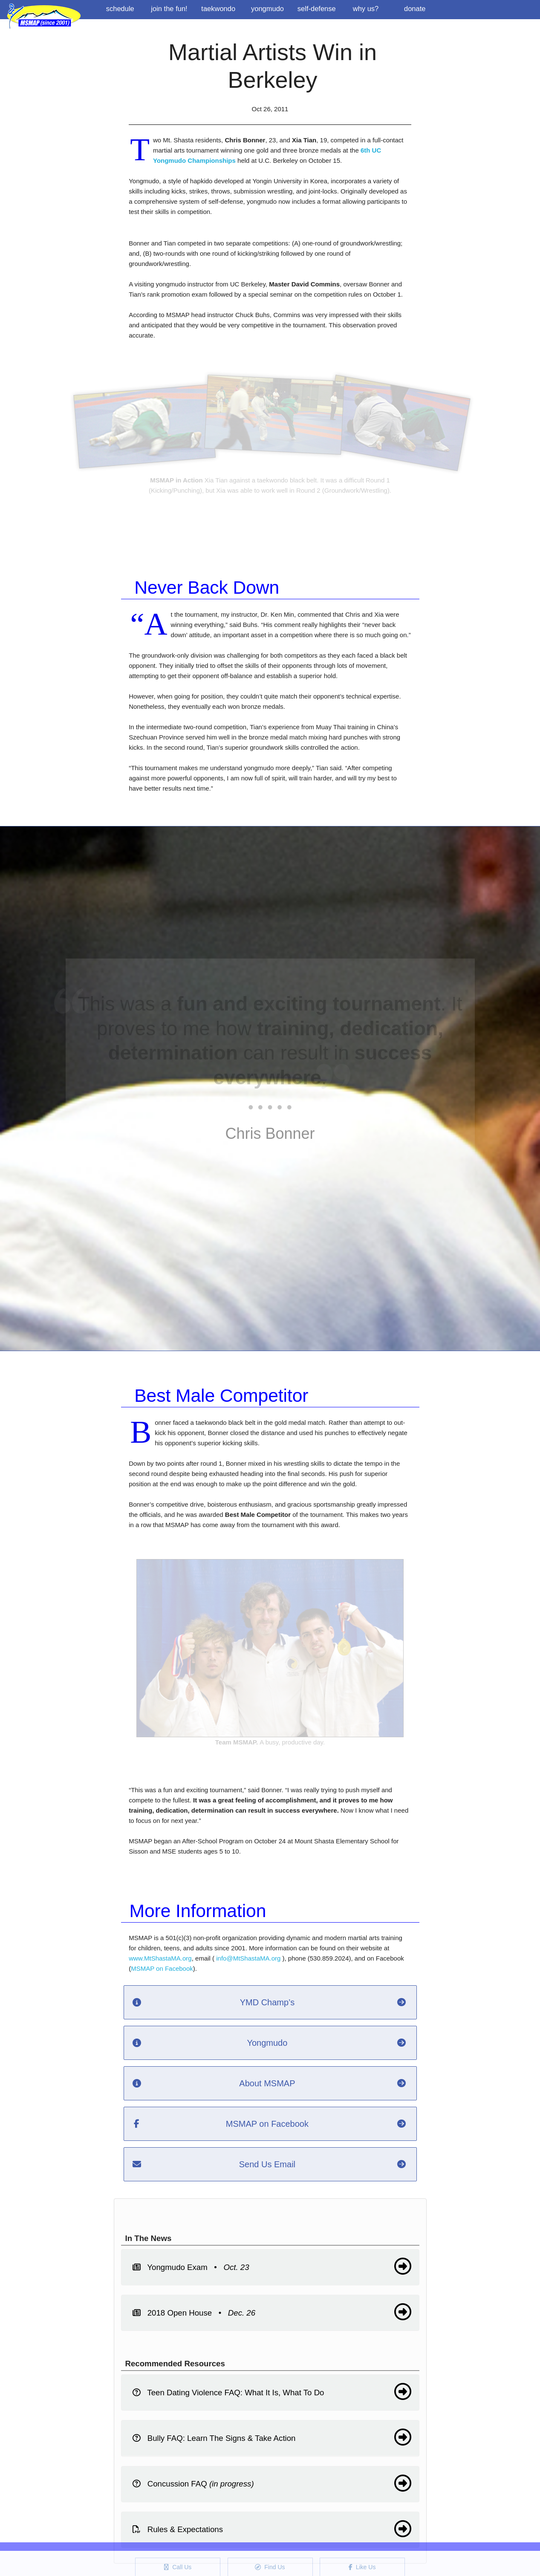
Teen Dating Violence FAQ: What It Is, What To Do (272, 2391)
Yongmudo (267, 8)
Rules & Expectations (272, 2529)
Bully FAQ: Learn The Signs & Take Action (272, 2437)
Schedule (120, 8)
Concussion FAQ (272, 2483)
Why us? (366, 8)
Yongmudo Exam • (272, 2266)
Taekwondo (218, 8)
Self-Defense (316, 8)
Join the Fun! (169, 8)
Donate (414, 8)
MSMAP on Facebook (162, 1968)
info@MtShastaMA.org (248, 1958)
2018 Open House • (272, 2312)
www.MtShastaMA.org (160, 1958)
